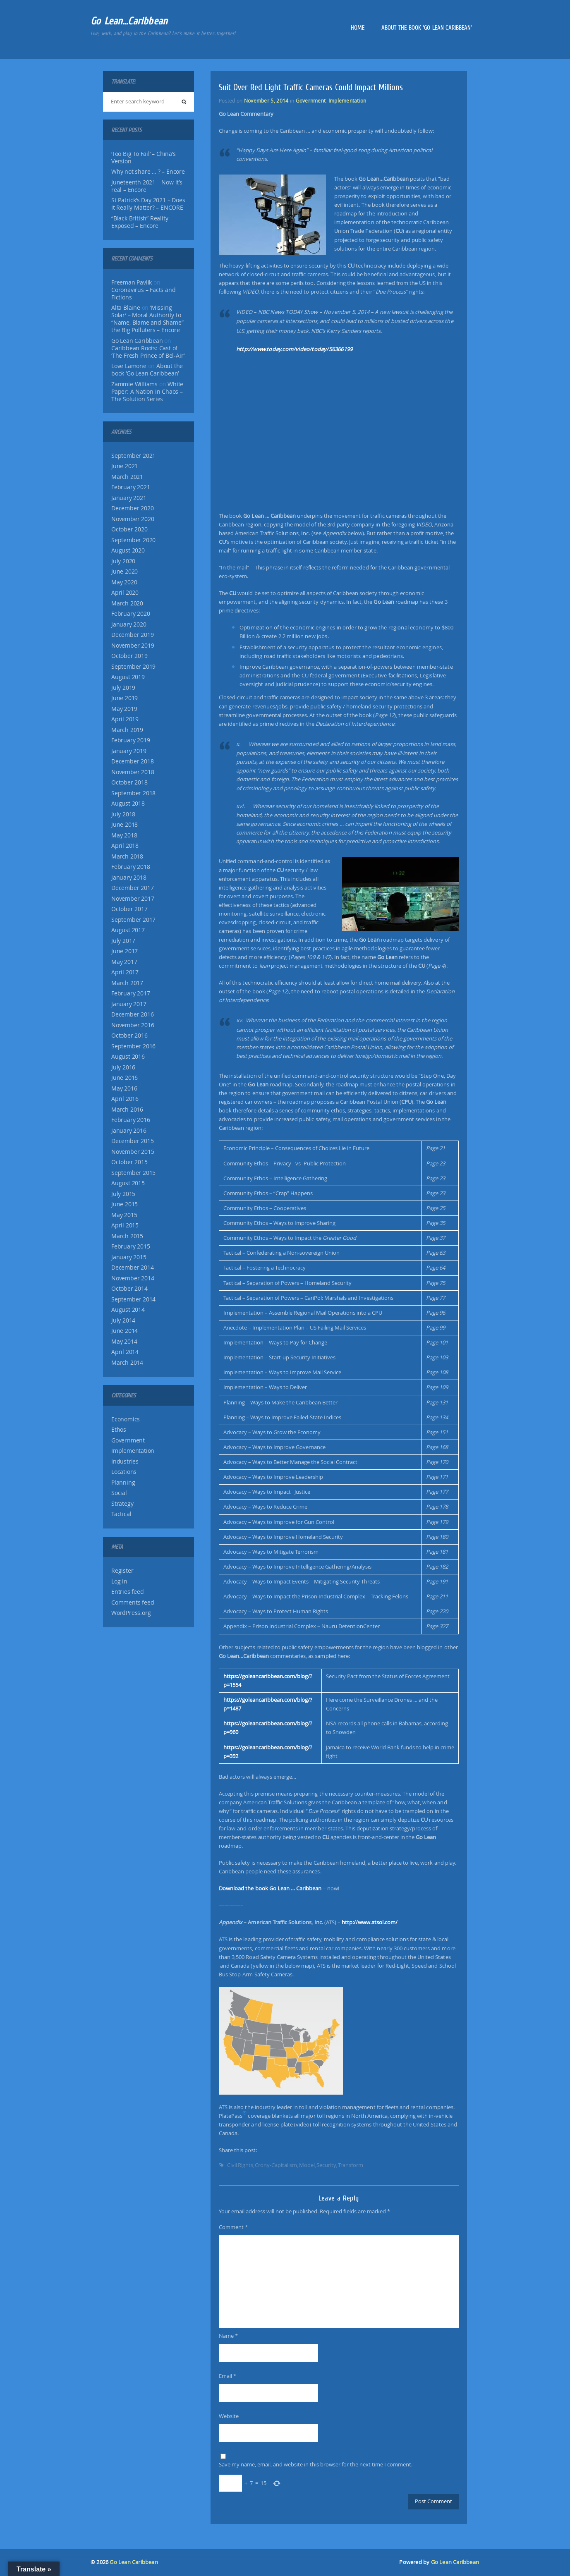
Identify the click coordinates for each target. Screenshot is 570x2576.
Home (357, 27)
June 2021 (124, 466)
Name (228, 2335)
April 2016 (125, 1099)
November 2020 (132, 519)
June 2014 (124, 1331)
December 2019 (132, 635)
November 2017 (132, 898)
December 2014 (132, 1267)
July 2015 (123, 1194)
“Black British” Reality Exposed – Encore (139, 222)
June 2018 (124, 824)
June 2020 (124, 571)
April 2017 (125, 972)
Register (122, 1570)
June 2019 (124, 698)
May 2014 (124, 1341)
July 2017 (123, 941)
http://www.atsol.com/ (370, 1922)
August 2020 (128, 550)
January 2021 (128, 498)
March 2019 (127, 730)
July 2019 (123, 687)
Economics (125, 1419)
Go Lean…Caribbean (129, 21)
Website (229, 2416)
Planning (123, 1482)
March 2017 (127, 983)
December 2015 (132, 1141)
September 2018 (133, 793)
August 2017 (128, 930)
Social (119, 1493)
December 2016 (132, 1014)
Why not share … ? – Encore (148, 171)
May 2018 (124, 835)
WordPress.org (131, 1613)
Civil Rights (240, 2165)
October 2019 (129, 656)
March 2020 (127, 603)
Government (128, 1440)
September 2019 (133, 666)
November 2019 (132, 645)
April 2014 (125, 1352)
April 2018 (125, 845)
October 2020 (129, 529)
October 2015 (129, 1162)
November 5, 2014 (266, 100)
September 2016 (133, 1046)
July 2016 (123, 1067)
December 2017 (132, 888)
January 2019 (128, 751)
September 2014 (133, 1299)
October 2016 (129, 1035)
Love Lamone (128, 366)
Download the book (270, 1888)
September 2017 (133, 919)
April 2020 (125, 592)
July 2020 (123, 561)
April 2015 (125, 1225)
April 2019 (125, 719)
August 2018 (128, 803)
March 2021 (127, 477)
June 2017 (124, 951)
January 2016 (128, 1130)
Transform (350, 2165)
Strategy (122, 1503)
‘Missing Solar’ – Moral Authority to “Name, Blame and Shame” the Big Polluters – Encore (147, 319)
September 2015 (133, 1173)
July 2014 (123, 1320)
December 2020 (132, 508)
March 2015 (127, 1236)
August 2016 (128, 1056)
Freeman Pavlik (131, 282)
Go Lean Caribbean (134, 2562)
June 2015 (124, 1204)
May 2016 (124, 1088)
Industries (125, 1461)
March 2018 (127, 856)
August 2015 (128, 1183)
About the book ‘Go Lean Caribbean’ (426, 27)
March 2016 (127, 1109)
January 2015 (128, 1257)
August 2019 (128, 677)
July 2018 (123, 814)
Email (227, 2376)
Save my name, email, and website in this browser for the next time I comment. (315, 2464)
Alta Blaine (125, 307)
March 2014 (127, 1362)
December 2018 (132, 761)
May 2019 (124, 709)
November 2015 (132, 1151)
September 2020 (133, 540)
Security (326, 2165)
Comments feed (132, 1602)
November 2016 (132, 1025)
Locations (124, 1472)
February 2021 (130, 487)
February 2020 (130, 613)
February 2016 (130, 1120)
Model (307, 2165)
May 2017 (124, 962)
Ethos (118, 1429)
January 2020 (128, 624)
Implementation (132, 1450)
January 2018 (128, 877)
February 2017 (130, 993)
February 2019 (130, 740)
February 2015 (130, 1246)
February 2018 (130, 867)
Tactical (121, 1514)
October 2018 (129, 782)
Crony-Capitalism (276, 2165)
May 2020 (124, 582)
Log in (119, 1581)
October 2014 (129, 1288)
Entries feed (127, 1591)
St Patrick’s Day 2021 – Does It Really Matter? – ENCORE (148, 203)
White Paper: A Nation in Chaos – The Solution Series (147, 391)
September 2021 (133, 455)
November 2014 (132, 1278)
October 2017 (129, 909)
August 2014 (128, 1309)
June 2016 (124, 1077)
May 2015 (124, 1215)
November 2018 (132, 772)
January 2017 (128, 1004)
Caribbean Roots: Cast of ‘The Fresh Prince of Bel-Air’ (147, 351)
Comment (233, 2227)
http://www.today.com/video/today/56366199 (294, 349)
